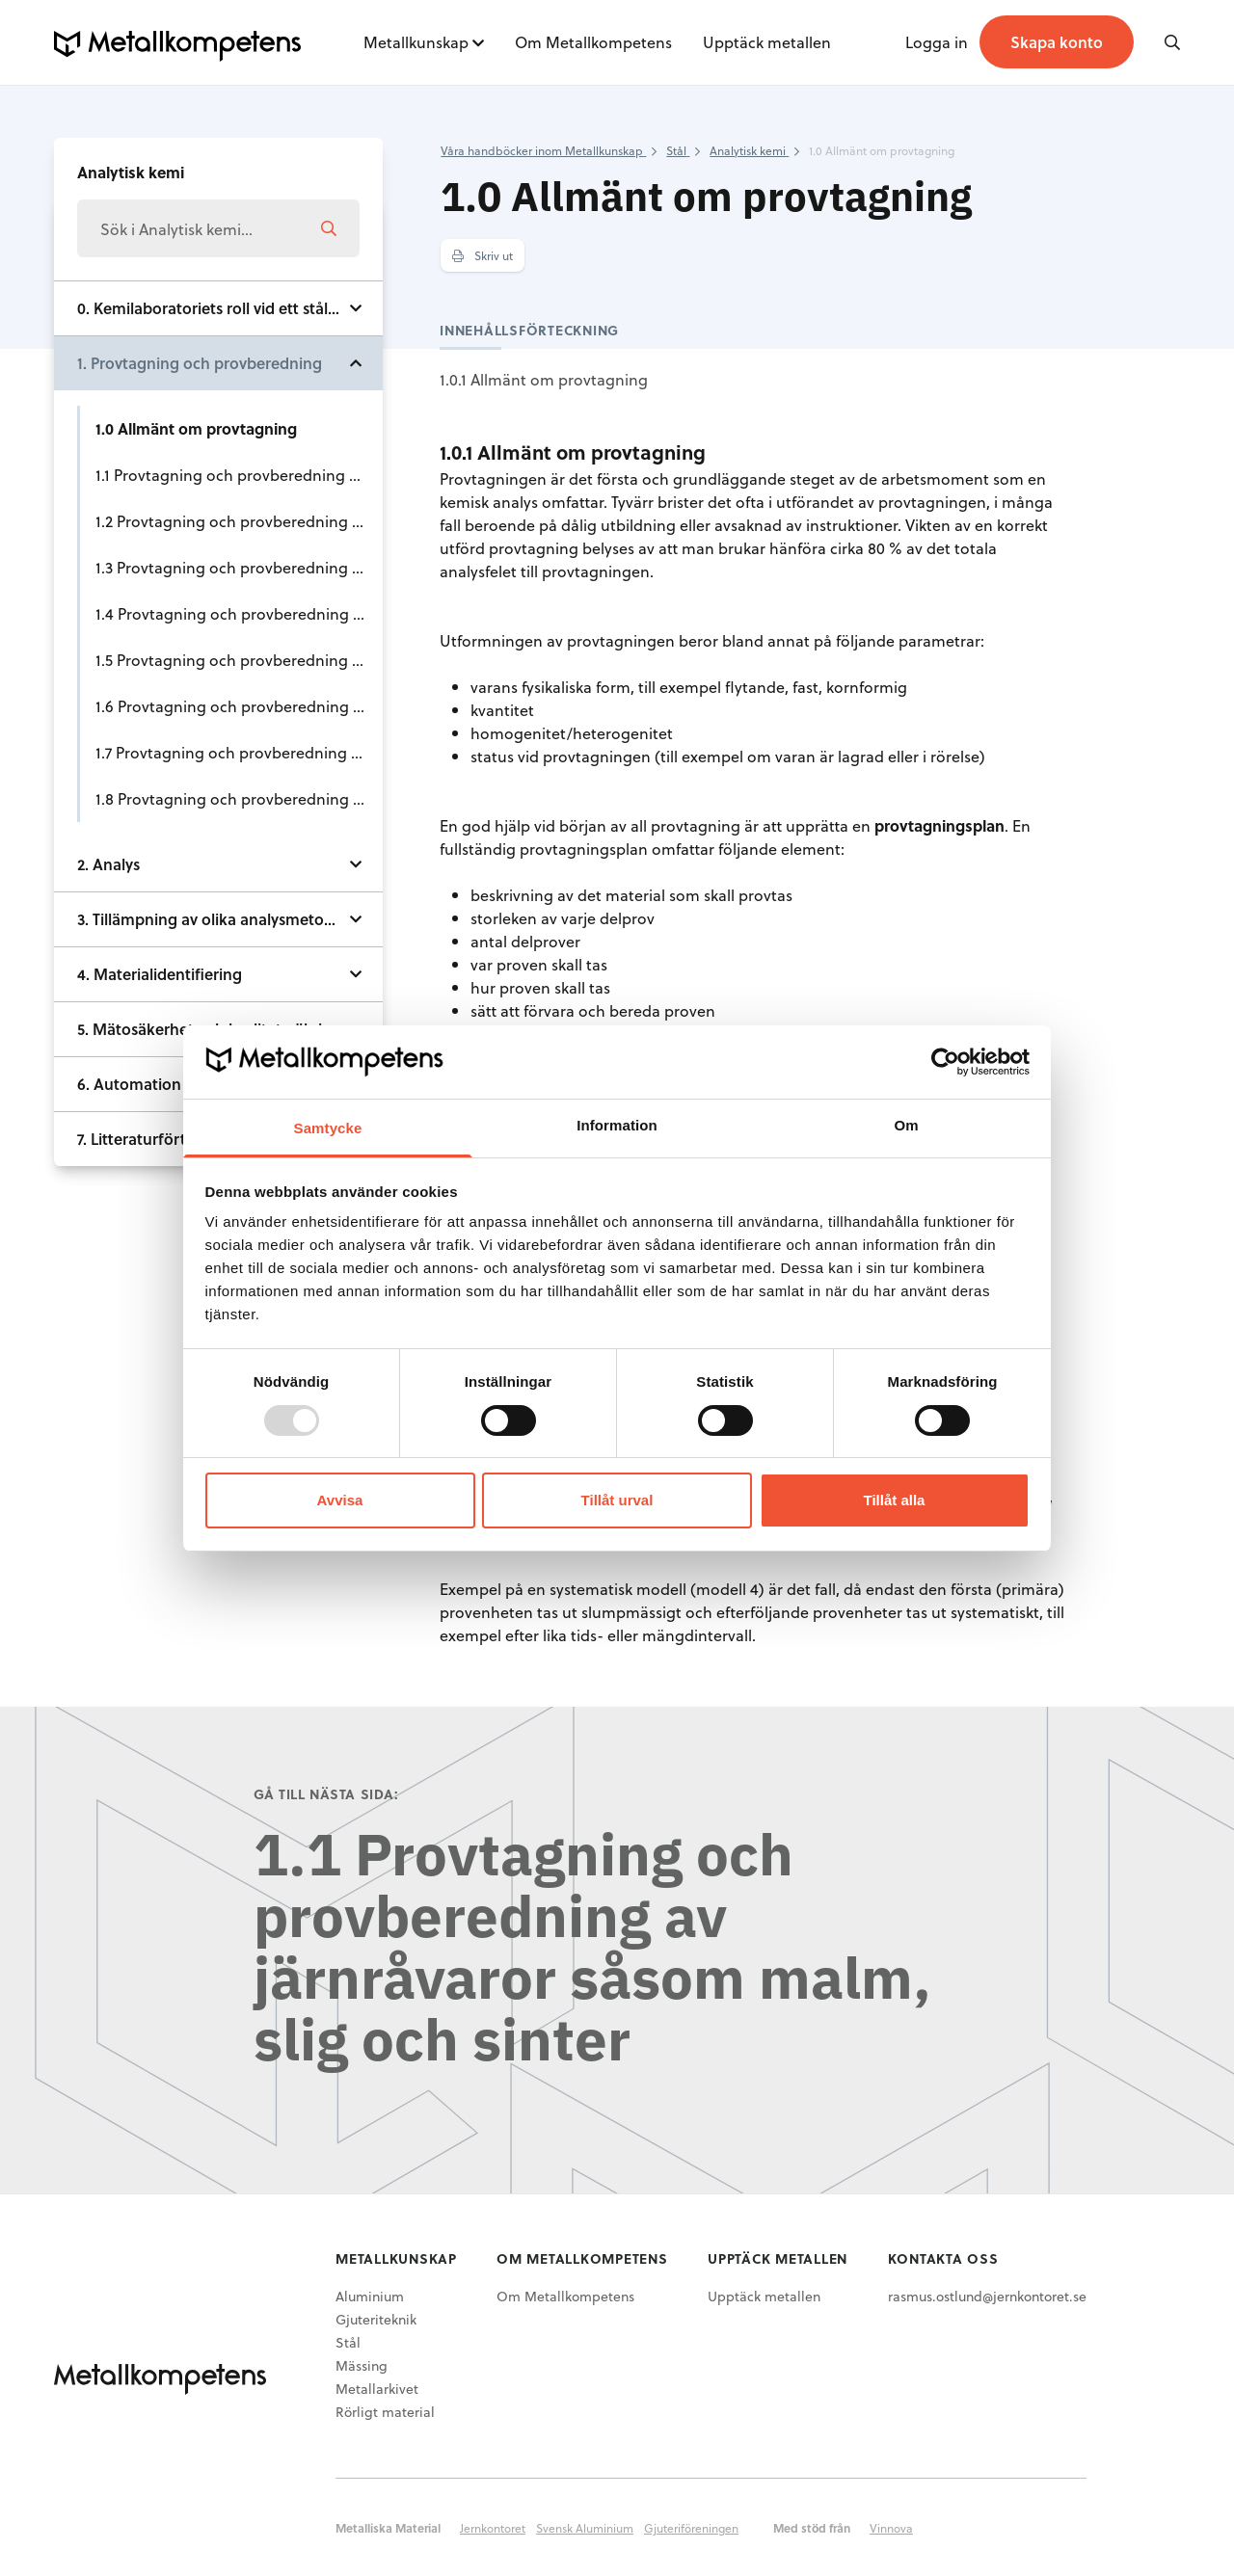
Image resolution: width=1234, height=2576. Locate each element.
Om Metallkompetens (593, 42)
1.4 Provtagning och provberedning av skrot (239, 613)
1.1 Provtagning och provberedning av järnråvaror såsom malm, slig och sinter (239, 475)
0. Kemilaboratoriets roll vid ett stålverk (218, 308)
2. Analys (108, 864)
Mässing (361, 2365)
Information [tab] (617, 1125)
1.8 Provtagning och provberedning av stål (239, 798)
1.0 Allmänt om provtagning (196, 428)
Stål (348, 2342)
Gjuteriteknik (375, 2319)
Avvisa (340, 1500)
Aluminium (369, 2296)
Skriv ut (482, 255)
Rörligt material (385, 2412)
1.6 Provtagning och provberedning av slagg (239, 706)
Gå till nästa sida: (326, 1794)
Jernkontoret (492, 2527)
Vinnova (891, 2527)
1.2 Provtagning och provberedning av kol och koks (239, 521)
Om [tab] (906, 1125)
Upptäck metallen (767, 42)
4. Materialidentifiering (159, 974)
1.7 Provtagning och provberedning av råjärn (239, 752)
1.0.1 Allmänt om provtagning (544, 379)
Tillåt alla (895, 1500)
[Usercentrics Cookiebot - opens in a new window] (945, 1062)
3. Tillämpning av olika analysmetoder (212, 919)
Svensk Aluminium (584, 2527)
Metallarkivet (376, 2388)
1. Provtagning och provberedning (199, 363)
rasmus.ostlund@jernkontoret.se (987, 2296)
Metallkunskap (416, 42)
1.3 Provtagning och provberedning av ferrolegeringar (239, 567)
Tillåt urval (617, 1500)
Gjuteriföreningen (691, 2527)
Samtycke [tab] (328, 1128)
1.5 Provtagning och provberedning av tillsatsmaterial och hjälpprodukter (239, 660)
